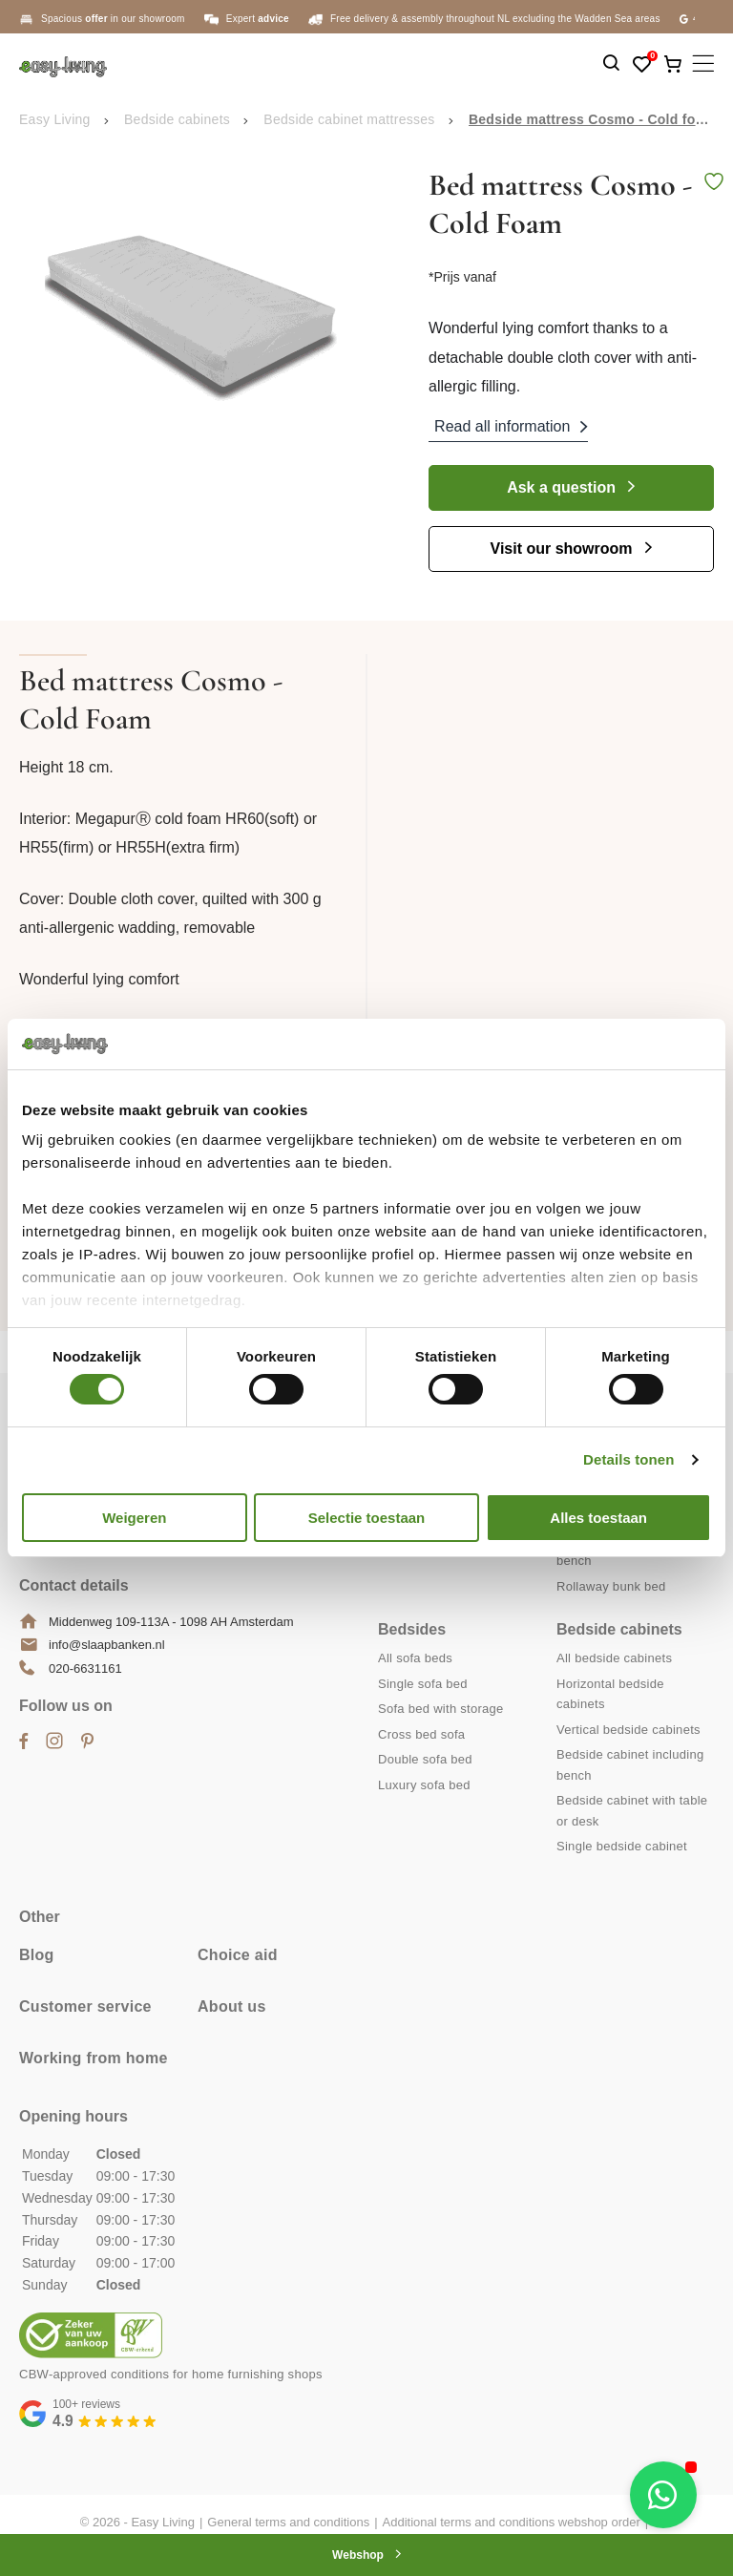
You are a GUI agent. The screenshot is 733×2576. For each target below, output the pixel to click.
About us (232, 2006)
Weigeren (134, 1518)
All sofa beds (415, 1658)
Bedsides (412, 1629)
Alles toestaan (598, 1518)
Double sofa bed (425, 1759)
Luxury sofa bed (424, 1785)
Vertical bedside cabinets (628, 1729)
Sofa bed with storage (441, 1708)
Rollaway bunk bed (611, 1586)
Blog (36, 1955)
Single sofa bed (423, 1684)
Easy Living (55, 119)
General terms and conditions (288, 2522)
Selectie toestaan (367, 1518)
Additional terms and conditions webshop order (511, 2522)
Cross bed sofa (421, 1734)
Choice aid (238, 1955)
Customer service (85, 2006)
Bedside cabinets (177, 119)
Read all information (502, 426)
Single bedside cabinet (621, 1846)
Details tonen (628, 1459)
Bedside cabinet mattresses (348, 119)
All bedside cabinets (614, 1658)
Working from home (93, 2058)
